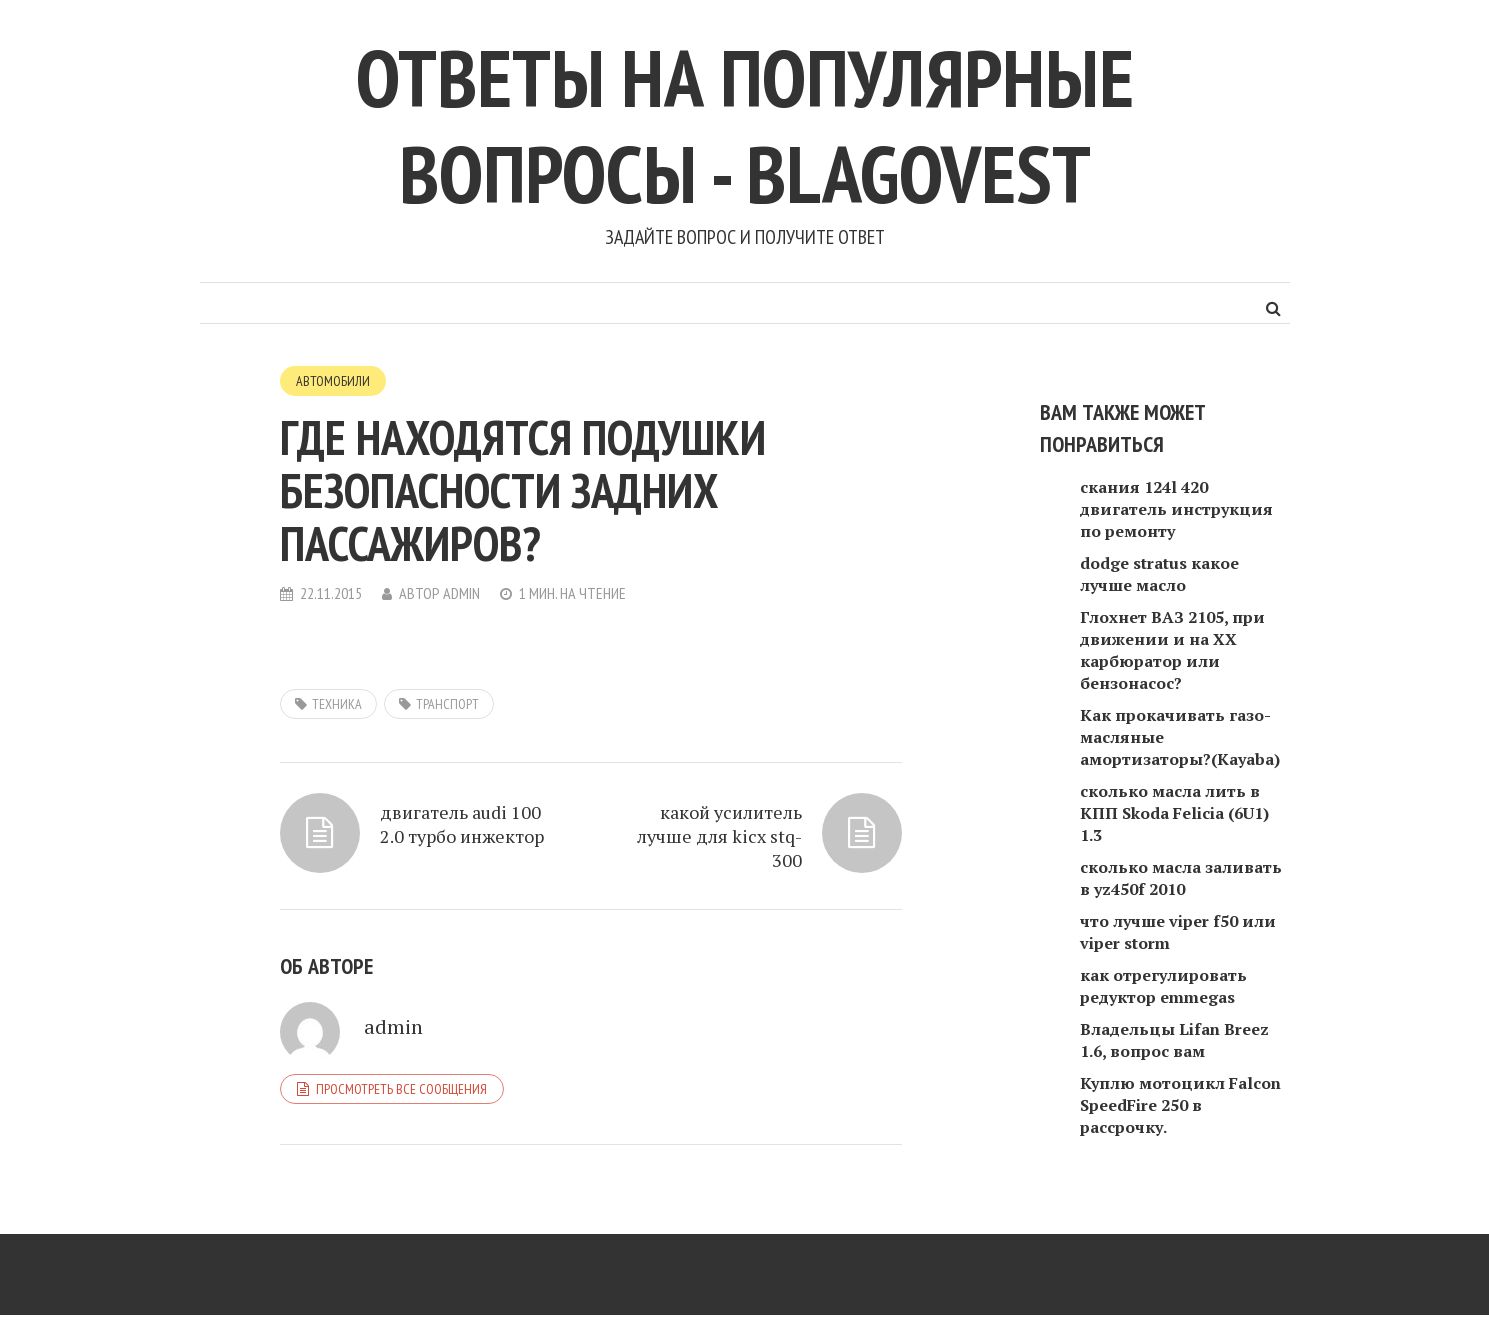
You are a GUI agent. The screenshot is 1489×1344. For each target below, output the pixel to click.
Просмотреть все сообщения (401, 1089)
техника (337, 704)
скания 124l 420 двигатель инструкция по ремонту (1176, 509)
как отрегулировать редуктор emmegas (1163, 986)
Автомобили (333, 381)
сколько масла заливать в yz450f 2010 (1181, 878)
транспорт (447, 704)
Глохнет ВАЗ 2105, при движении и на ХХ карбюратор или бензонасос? (1172, 650)
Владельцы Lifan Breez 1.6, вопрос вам (1174, 1040)
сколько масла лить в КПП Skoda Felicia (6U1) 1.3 (1174, 813)
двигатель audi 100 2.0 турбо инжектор (462, 824)
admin (461, 593)
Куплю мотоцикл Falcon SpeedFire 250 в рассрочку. (1180, 1105)
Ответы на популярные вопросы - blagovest (745, 125)
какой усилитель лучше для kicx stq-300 (719, 836)
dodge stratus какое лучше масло (1159, 574)
